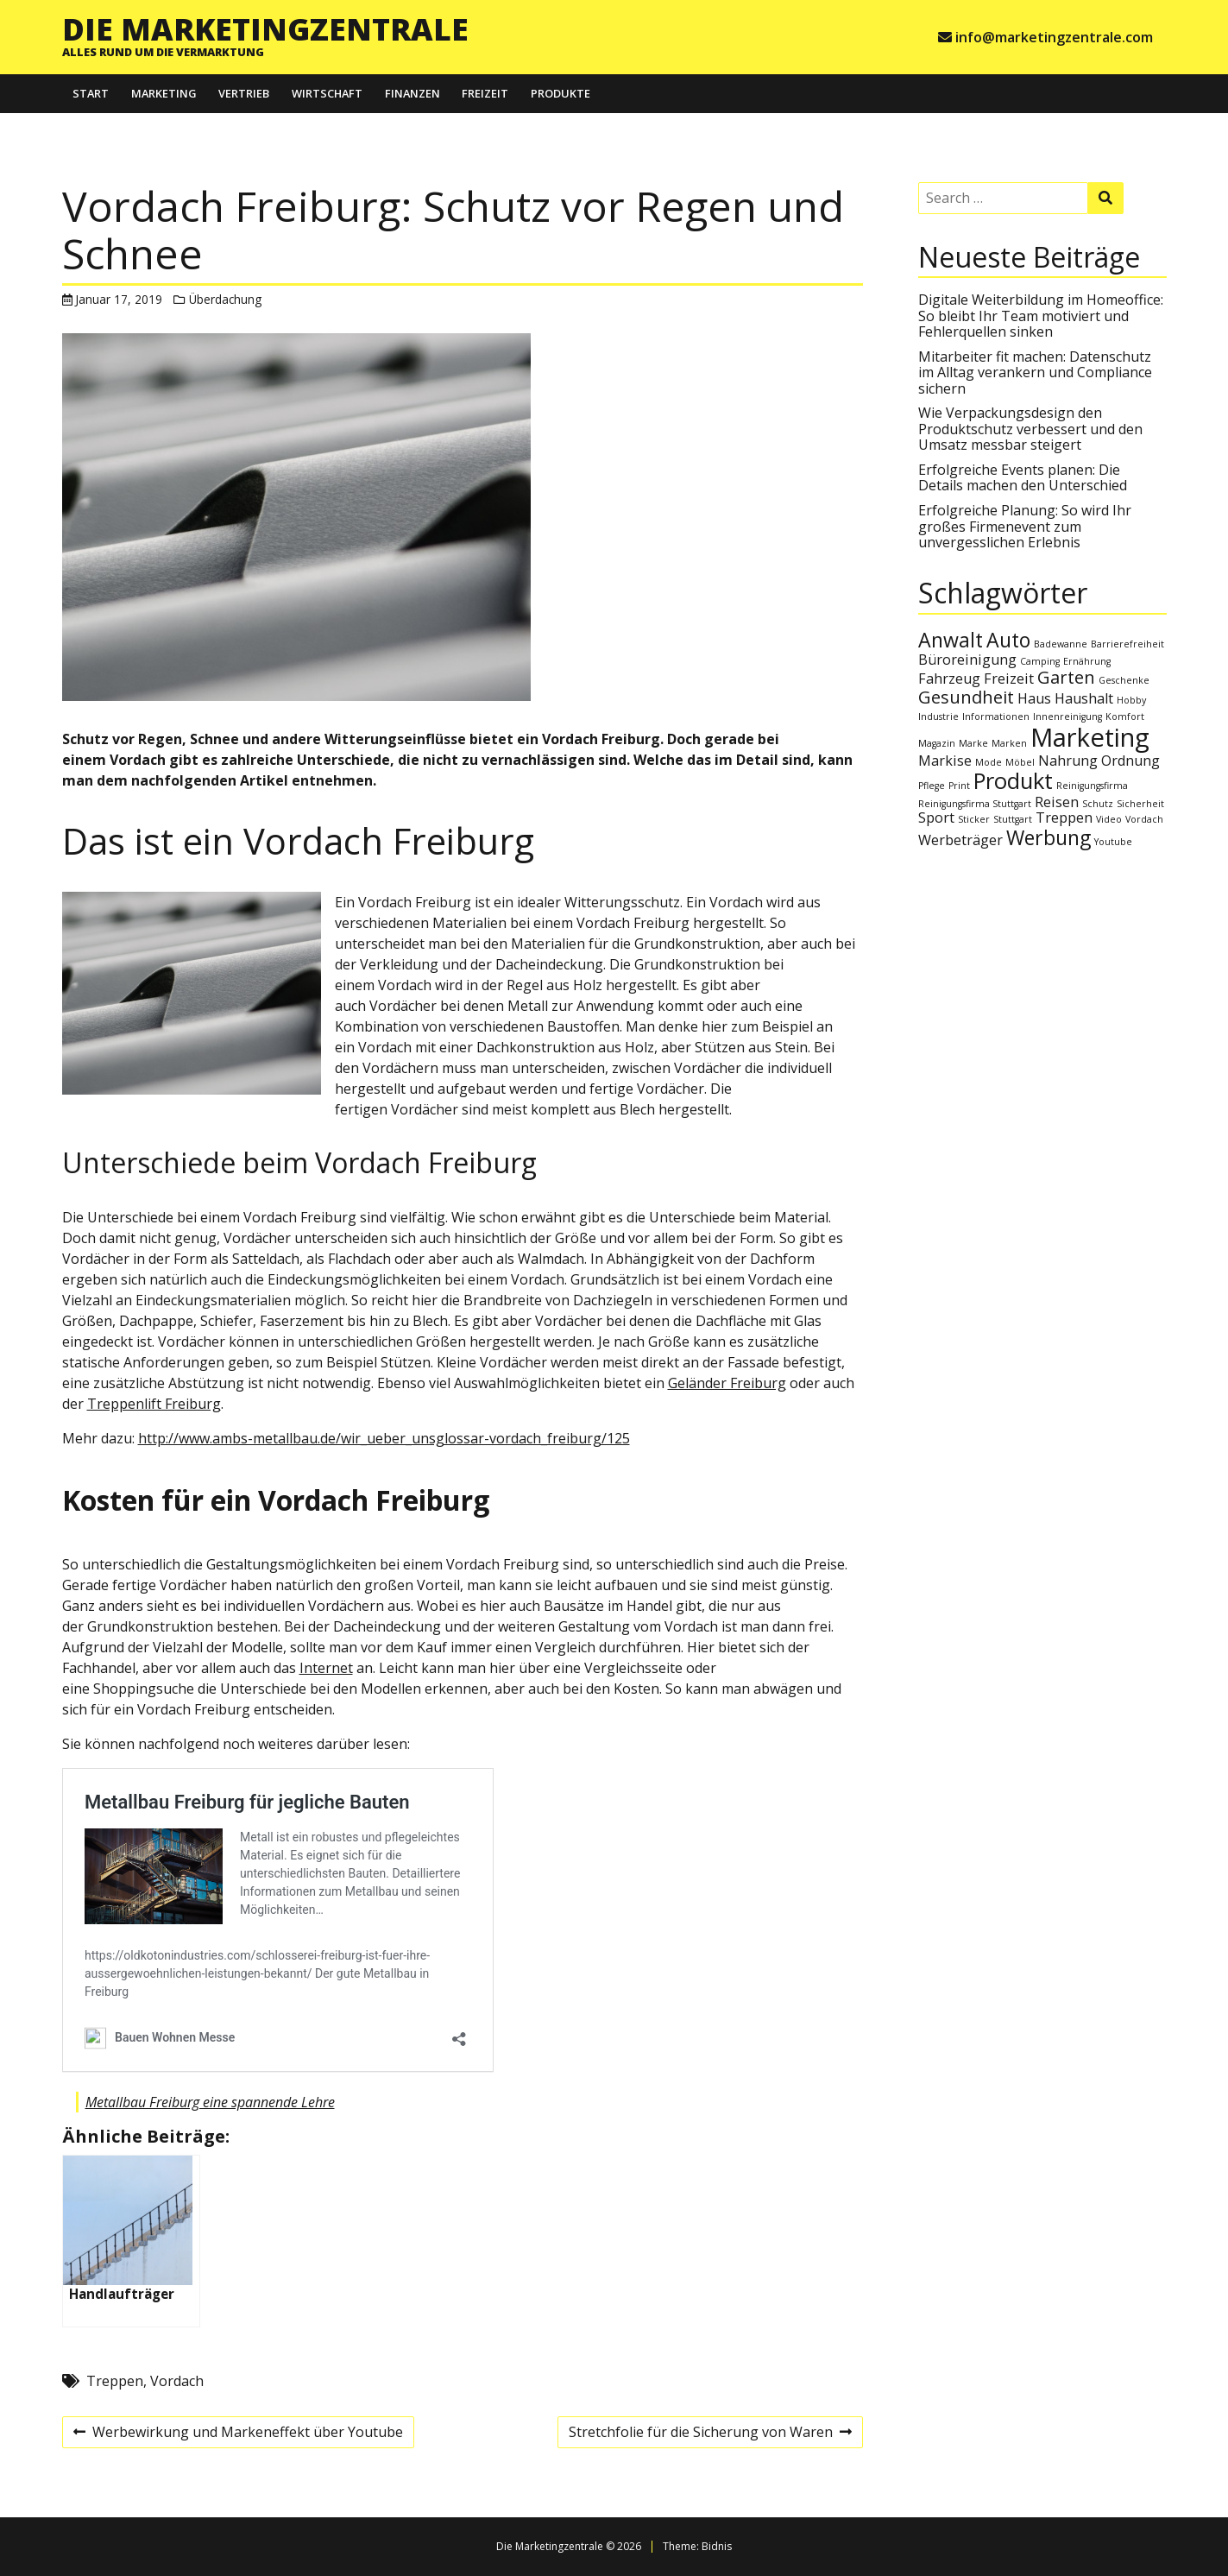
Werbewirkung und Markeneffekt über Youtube (237, 2434)
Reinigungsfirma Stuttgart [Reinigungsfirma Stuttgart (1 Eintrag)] (974, 804)
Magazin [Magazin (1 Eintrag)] (936, 743)
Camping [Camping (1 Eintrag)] (1040, 661)
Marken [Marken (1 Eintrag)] (1009, 743)
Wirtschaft (327, 93)
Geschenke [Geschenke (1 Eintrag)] (1124, 680)
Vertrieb (243, 93)
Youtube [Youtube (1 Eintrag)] (1113, 842)
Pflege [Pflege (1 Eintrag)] (931, 786)
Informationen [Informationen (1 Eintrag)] (996, 716)
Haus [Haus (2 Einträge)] (1034, 698)
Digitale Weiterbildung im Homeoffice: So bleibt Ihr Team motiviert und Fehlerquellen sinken (1040, 315)
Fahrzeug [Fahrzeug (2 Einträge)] (949, 678)
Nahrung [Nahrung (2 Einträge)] (1068, 760)
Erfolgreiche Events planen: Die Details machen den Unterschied (1022, 477)
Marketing (164, 93)
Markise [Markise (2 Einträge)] (945, 760)
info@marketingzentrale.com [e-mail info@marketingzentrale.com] (1054, 37)
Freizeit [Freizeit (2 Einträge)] (1009, 678)
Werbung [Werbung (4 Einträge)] (1048, 837)
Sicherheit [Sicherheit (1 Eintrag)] (1140, 804)
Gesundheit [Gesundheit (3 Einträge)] (966, 697)
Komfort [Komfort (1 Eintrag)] (1124, 716)
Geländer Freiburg (727, 1382)
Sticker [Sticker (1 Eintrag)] (974, 819)
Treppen (114, 2380)
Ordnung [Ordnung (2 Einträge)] (1130, 760)
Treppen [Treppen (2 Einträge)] (1064, 817)
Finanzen (412, 93)
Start (90, 93)
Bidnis (717, 2546)
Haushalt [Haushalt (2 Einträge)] (1084, 698)
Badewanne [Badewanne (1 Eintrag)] (1060, 644)
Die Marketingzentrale (265, 28)
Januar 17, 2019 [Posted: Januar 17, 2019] (118, 299)
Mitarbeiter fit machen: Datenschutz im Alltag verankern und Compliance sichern (1035, 372)
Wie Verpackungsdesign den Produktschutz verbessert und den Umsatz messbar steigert (1030, 428)
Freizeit (485, 93)
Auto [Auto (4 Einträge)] (1008, 639)
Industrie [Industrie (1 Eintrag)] (938, 716)
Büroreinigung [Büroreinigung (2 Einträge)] (967, 659)
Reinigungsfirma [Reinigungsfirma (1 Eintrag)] (1092, 786)
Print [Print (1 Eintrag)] (959, 786)
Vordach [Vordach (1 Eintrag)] (1144, 819)
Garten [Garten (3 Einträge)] (1066, 677)
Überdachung (225, 299)
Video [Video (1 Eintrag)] (1109, 819)
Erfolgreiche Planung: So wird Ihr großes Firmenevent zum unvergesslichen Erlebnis (1024, 526)
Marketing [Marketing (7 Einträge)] (1089, 737)
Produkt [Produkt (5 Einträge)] (1013, 781)
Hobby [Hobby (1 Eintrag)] (1131, 700)
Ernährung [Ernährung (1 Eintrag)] (1087, 661)
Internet (326, 1667)
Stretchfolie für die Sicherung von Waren (710, 2434)
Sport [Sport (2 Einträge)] (936, 817)
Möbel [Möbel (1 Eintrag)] (1020, 762)
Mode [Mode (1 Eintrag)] (988, 762)
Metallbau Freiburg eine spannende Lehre (210, 2102)
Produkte (560, 93)
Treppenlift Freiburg (154, 1403)
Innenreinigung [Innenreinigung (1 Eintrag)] (1067, 716)
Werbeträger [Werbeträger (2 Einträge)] (960, 839)
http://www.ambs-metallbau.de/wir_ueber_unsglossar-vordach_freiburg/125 (384, 1438)
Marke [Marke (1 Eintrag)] (973, 743)
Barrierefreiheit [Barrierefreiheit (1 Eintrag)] (1127, 644)
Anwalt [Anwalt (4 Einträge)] (950, 639)
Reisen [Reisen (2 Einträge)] (1057, 801)
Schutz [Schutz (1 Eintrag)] (1097, 804)
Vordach (177, 2380)
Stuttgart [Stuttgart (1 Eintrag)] (1012, 819)
